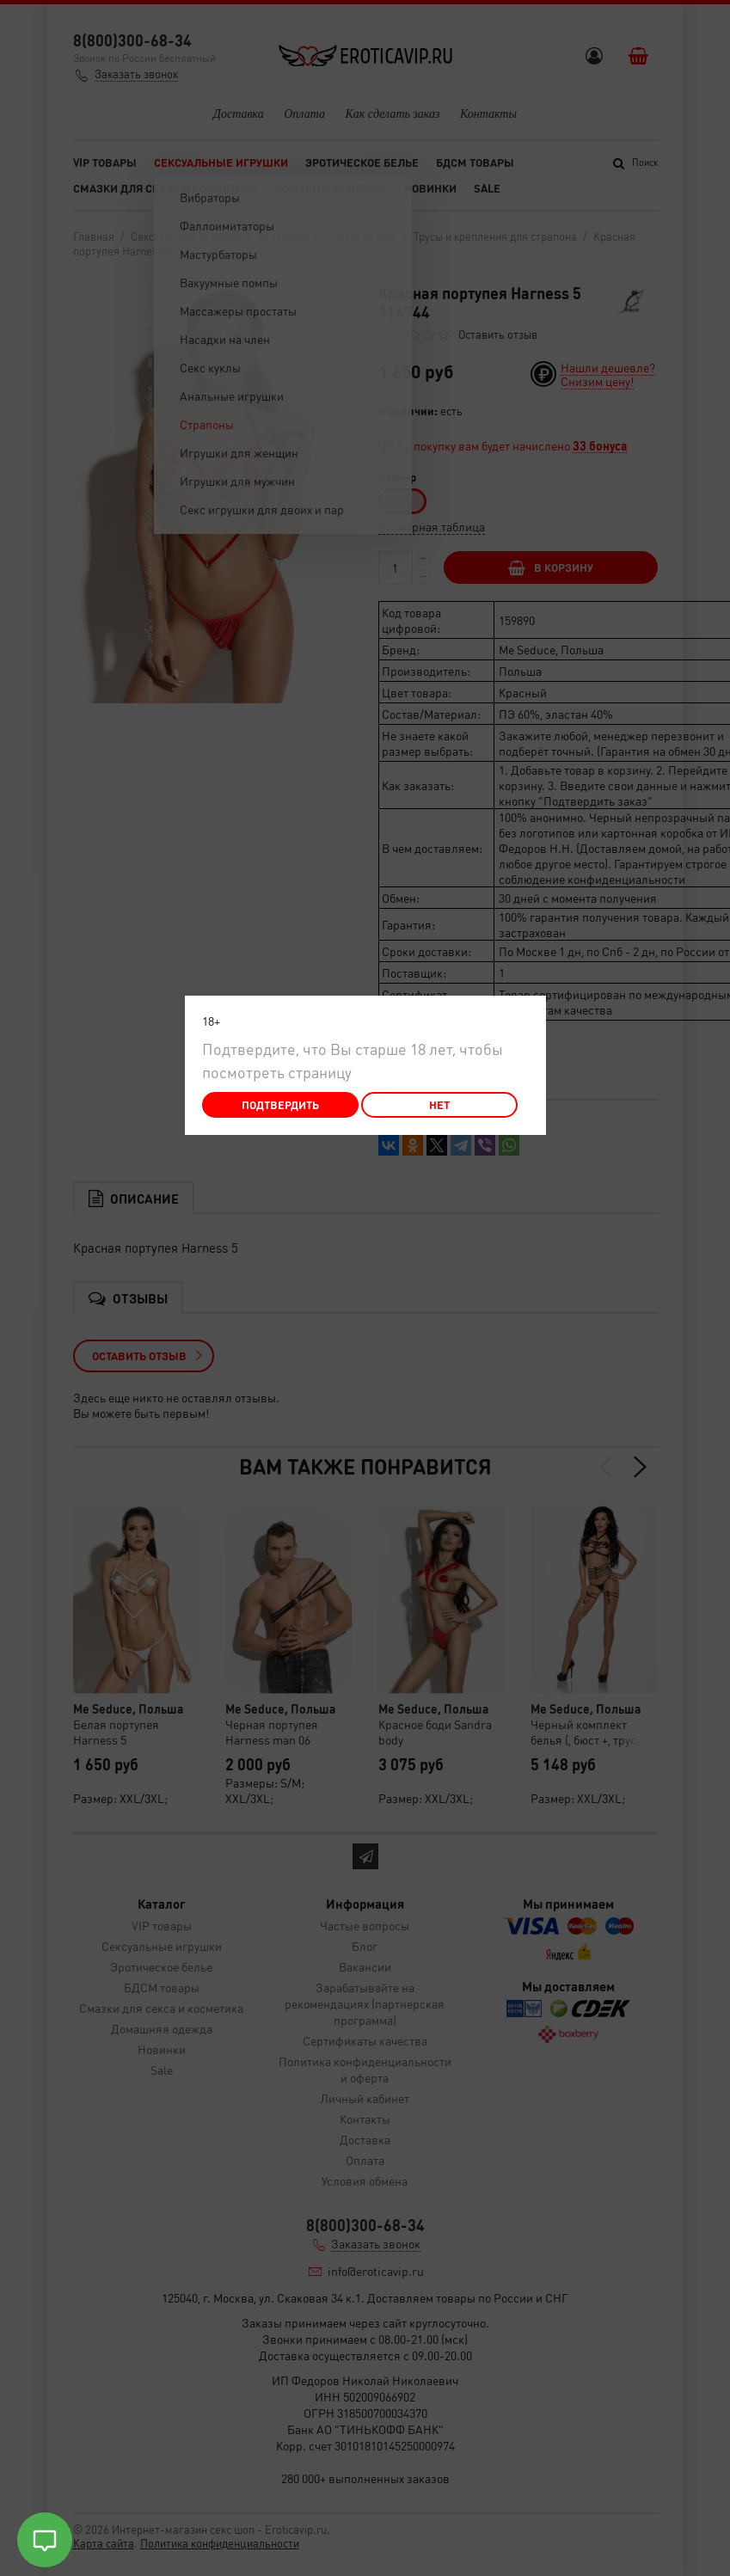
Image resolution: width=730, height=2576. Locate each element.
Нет (439, 1104)
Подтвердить (280, 1104)
